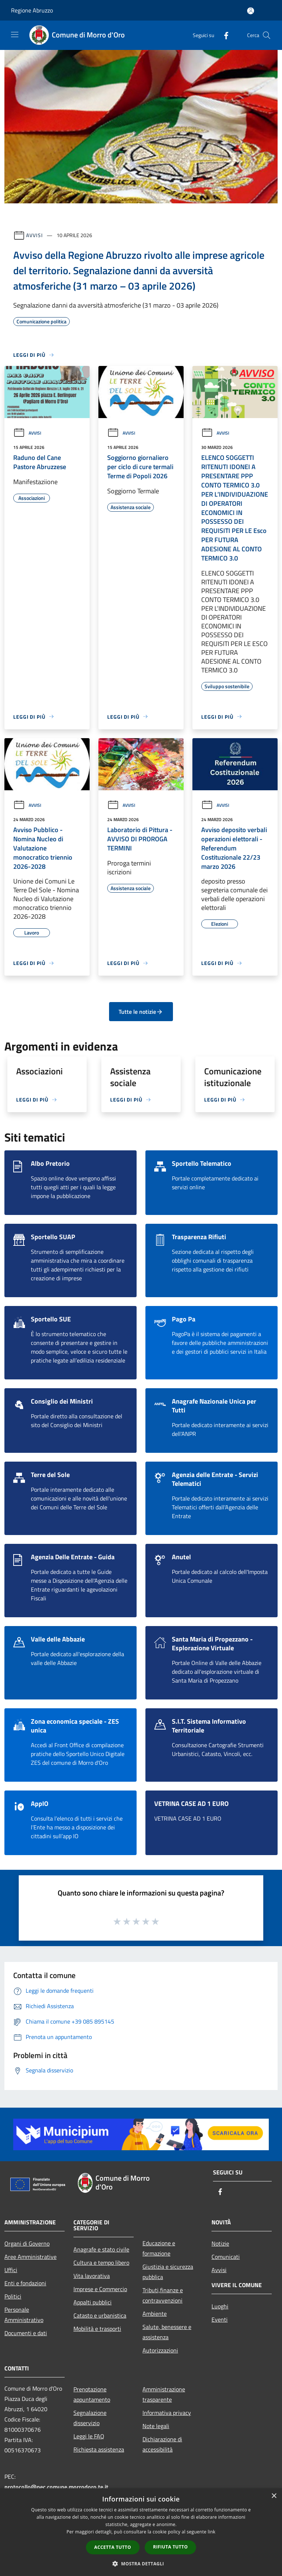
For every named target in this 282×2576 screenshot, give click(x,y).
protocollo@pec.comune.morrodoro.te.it (56, 2486)
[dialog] (141, 2532)
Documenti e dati (25, 2333)
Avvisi (34, 235)
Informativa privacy (166, 2412)
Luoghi (220, 2306)
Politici (12, 2296)
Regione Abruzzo (32, 10)
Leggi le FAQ (88, 2436)
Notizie (220, 2243)
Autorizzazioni (160, 2350)
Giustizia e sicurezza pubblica (167, 2271)
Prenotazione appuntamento (91, 2394)
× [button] (273, 2496)
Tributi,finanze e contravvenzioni (162, 2295)
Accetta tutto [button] (112, 2547)
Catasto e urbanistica (99, 2315)
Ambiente (154, 2313)
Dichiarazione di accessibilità (162, 2444)
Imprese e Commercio (100, 2289)
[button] (141, 2563)
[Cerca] (266, 35)
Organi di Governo (27, 2243)
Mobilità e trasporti (97, 2328)
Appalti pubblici (92, 2302)
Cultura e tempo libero (101, 2262)
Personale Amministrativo (23, 2314)
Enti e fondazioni (25, 2283)
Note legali (155, 2425)
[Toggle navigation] (14, 34)
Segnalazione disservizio (89, 2417)
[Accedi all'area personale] (251, 11)
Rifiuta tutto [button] (170, 2547)
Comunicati (226, 2256)
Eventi (220, 2319)
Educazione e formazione (158, 2248)
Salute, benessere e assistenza (166, 2331)
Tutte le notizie (141, 1011)
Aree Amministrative (30, 2256)
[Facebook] (223, 35)
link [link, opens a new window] (212, 2532)
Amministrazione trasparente (163, 2394)
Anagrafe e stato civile (101, 2249)
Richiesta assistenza (98, 2449)
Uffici (10, 2269)
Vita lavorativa (91, 2275)
